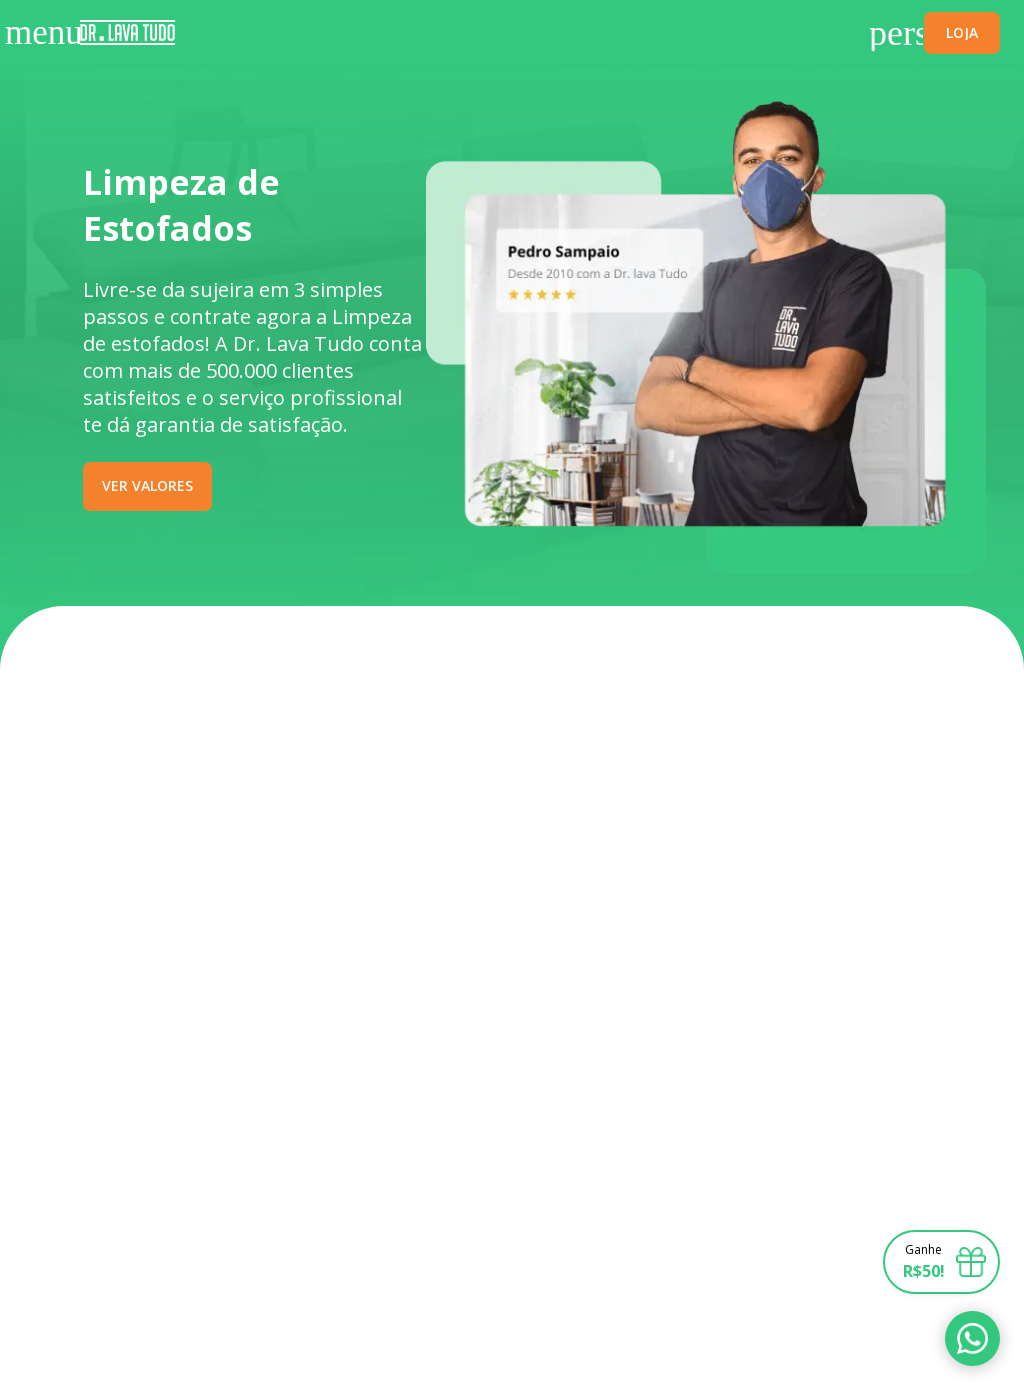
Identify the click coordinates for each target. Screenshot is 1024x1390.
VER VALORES (147, 485)
